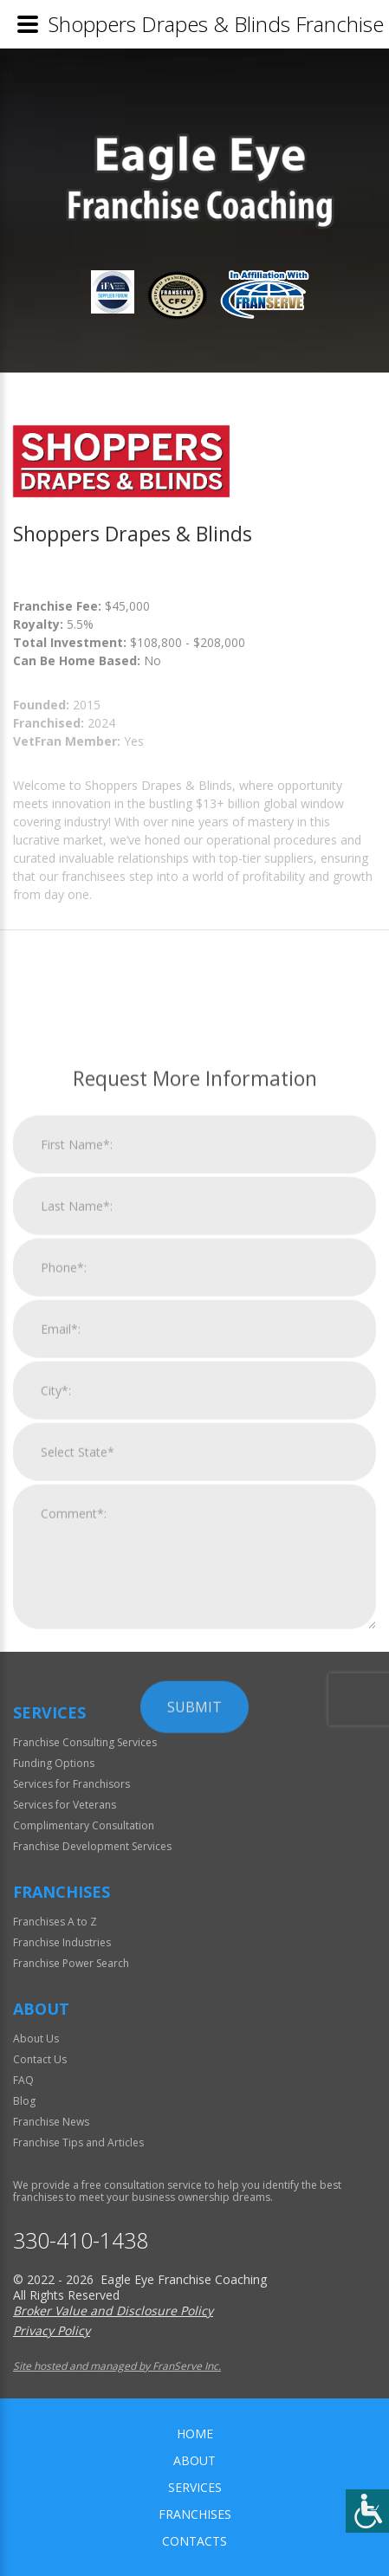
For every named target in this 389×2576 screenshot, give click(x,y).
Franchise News (51, 2121)
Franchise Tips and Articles (78, 2142)
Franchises (195, 2514)
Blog (24, 2101)
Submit (194, 2016)
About (194, 2460)
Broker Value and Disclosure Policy (113, 2310)
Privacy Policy (51, 2330)
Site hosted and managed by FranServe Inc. (117, 2366)
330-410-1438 (80, 2240)
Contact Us (40, 2059)
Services (195, 2487)
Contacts (194, 2541)
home (195, 2433)
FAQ (23, 2080)
